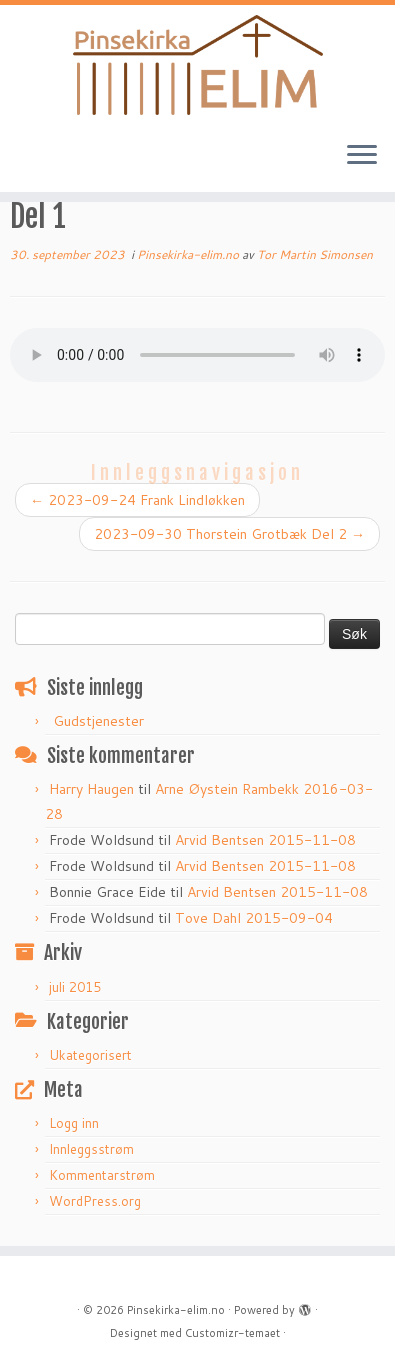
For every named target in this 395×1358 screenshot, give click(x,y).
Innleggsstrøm (91, 1149)
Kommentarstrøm (102, 1175)
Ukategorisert (90, 1055)
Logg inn (74, 1123)
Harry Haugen (91, 789)
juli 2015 (75, 987)
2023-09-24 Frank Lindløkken (137, 500)
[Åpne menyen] (362, 156)
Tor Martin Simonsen (315, 254)
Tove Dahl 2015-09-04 (254, 918)
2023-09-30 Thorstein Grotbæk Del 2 (229, 534)
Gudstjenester (98, 721)
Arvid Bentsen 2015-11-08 (265, 840)
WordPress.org (95, 1201)
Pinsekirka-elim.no (189, 254)
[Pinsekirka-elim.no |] (197, 65)
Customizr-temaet (232, 1333)
